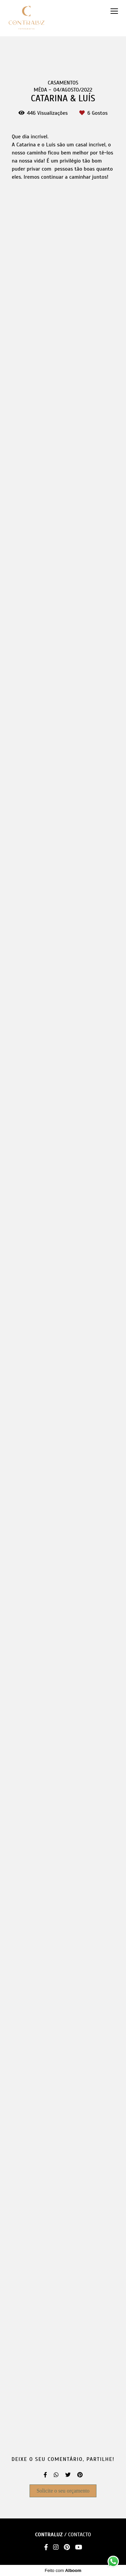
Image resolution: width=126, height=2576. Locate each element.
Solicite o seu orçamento (63, 2491)
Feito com (63, 2570)
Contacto (79, 2534)
